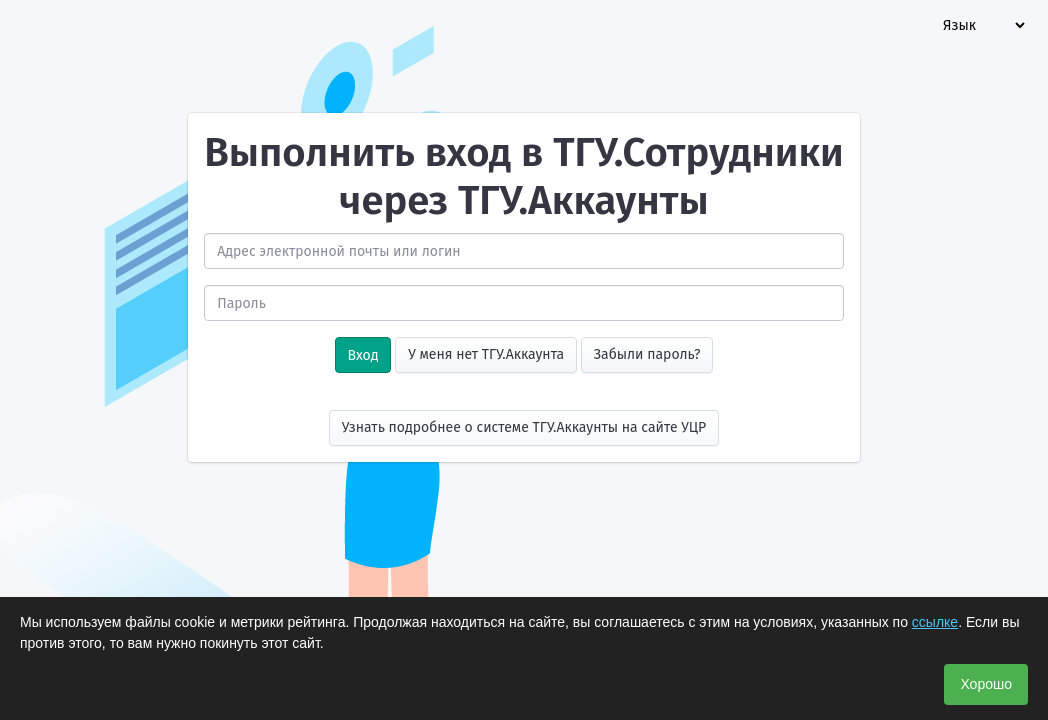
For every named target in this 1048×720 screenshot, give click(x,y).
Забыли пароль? (647, 354)
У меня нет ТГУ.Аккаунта (486, 354)
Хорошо (986, 684)
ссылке (935, 622)
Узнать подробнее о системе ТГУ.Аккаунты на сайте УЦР (524, 427)
